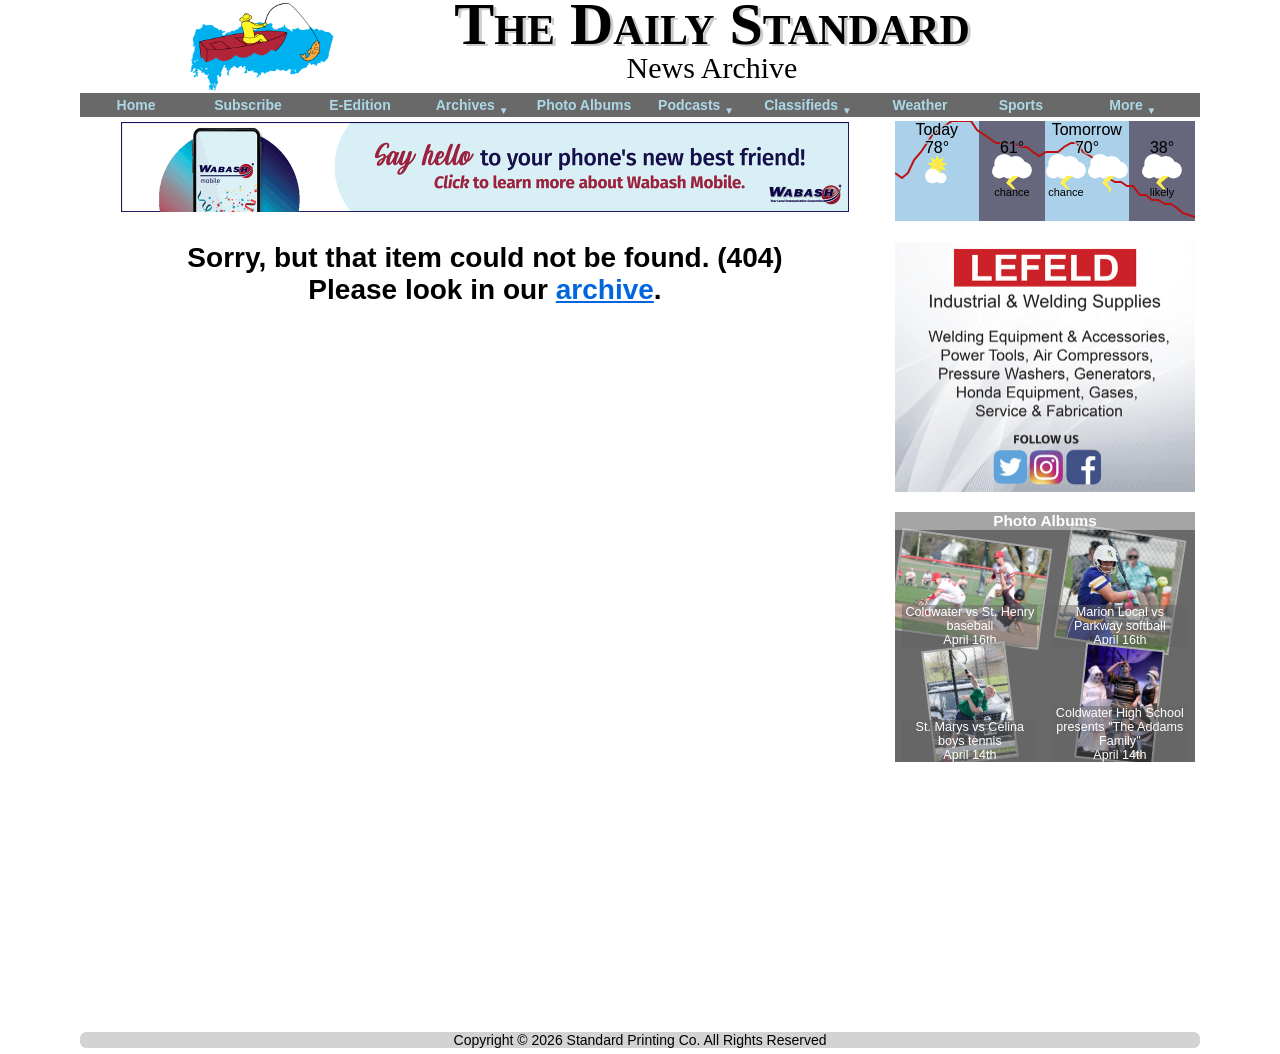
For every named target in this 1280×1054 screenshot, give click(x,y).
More (1132, 106)
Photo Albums (584, 105)
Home (136, 105)
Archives (472, 106)
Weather (920, 105)
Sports (1021, 105)
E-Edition (359, 105)
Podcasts (696, 106)
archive (605, 289)
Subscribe (248, 105)
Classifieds (808, 106)
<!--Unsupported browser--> (1045, 637)
